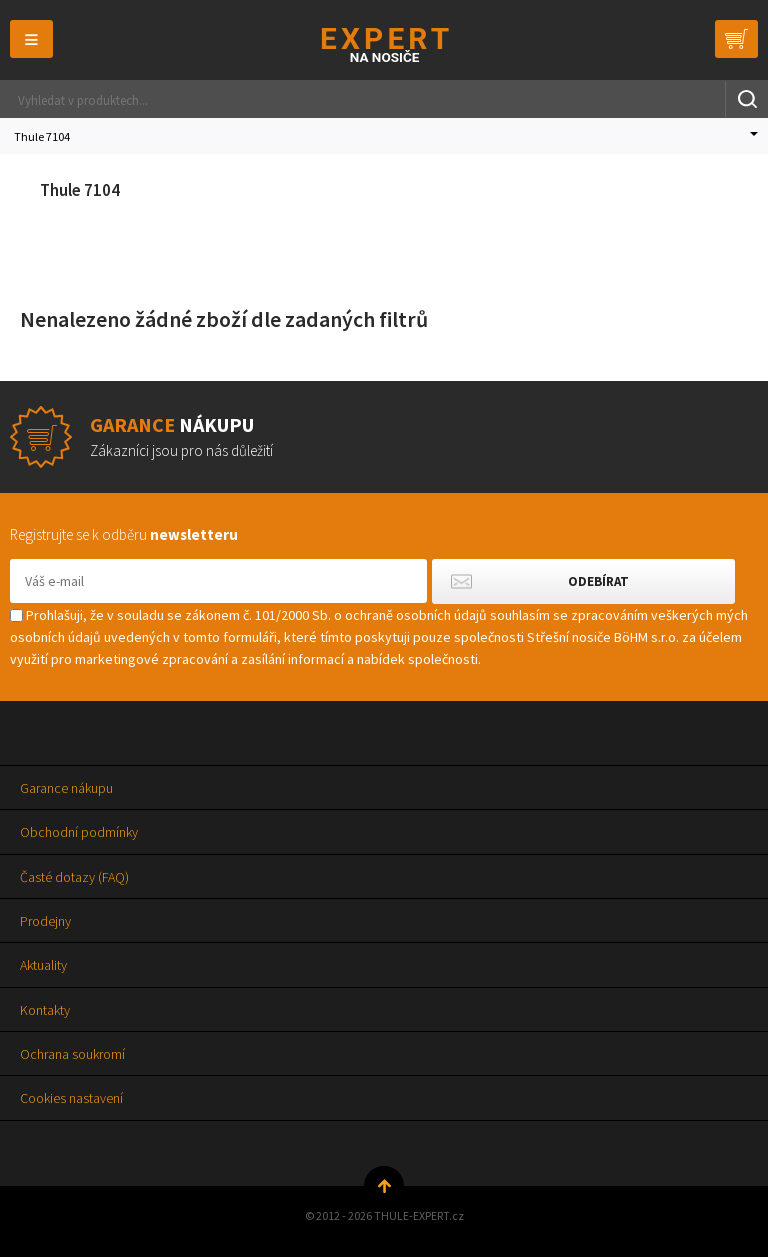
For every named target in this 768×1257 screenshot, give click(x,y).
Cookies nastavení (71, 1098)
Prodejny (45, 921)
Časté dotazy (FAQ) (74, 877)
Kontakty (45, 1010)
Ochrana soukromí (72, 1054)
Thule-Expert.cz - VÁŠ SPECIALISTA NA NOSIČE (384, 44)
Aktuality (43, 965)
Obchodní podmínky (79, 832)
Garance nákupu (66, 788)
